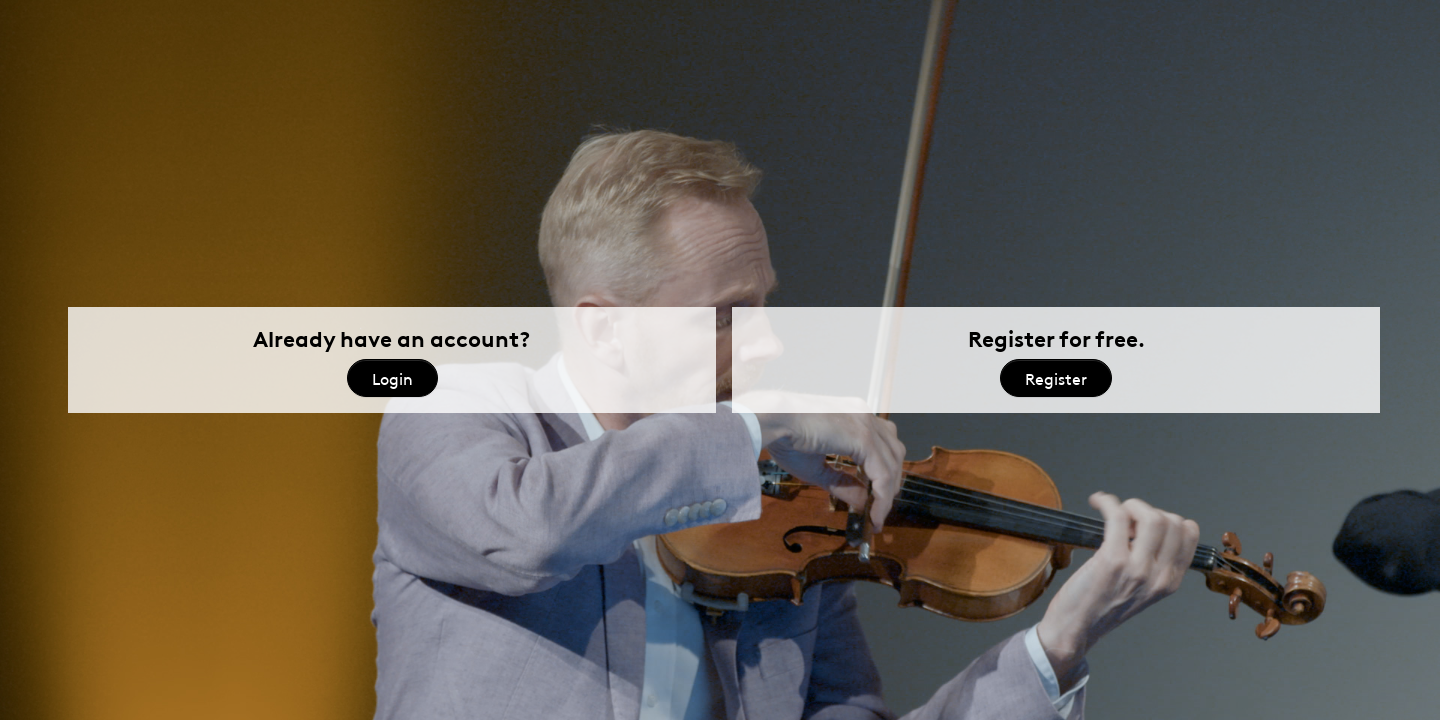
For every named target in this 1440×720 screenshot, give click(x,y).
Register (1056, 378)
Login (392, 378)
